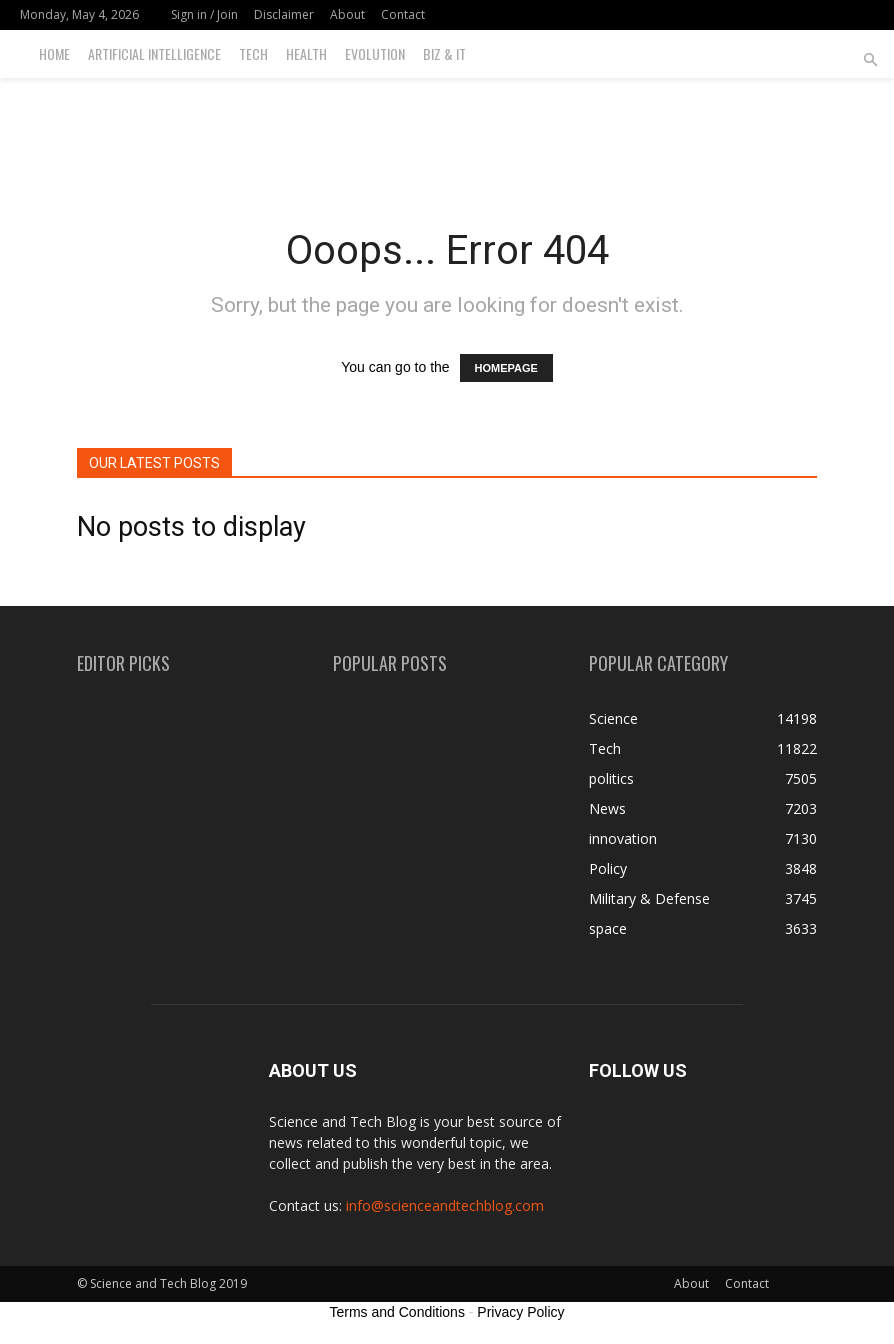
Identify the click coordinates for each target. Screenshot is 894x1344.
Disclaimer (284, 14)
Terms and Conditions (397, 1312)
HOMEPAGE (506, 368)
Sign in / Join (204, 14)
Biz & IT (444, 53)
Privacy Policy (520, 1312)
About (347, 14)
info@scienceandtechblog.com (445, 1205)
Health (306, 53)
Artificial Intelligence (154, 53)
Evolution (375, 53)
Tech (253, 53)
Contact (403, 14)
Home (54, 53)
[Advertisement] (447, 122)
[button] (870, 60)
